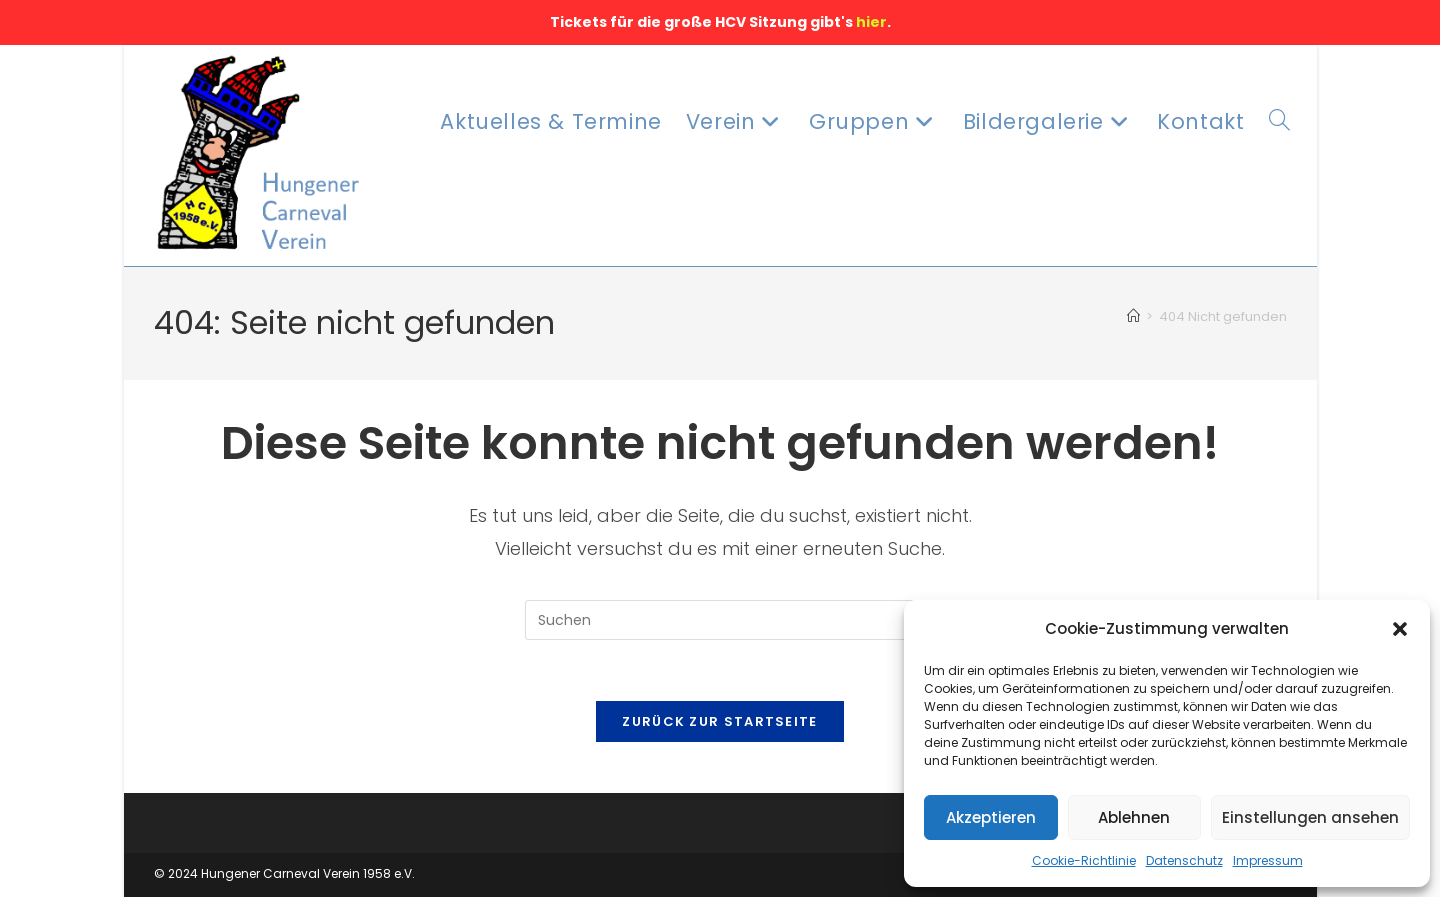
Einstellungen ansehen (1310, 817)
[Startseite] (1133, 316)
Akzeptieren (991, 817)
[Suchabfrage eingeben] (720, 620)
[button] (1400, 629)
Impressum (1268, 860)
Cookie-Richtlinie (1084, 860)
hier (871, 22)
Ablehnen (1134, 817)
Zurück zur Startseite (719, 721)
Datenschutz (1184, 860)
